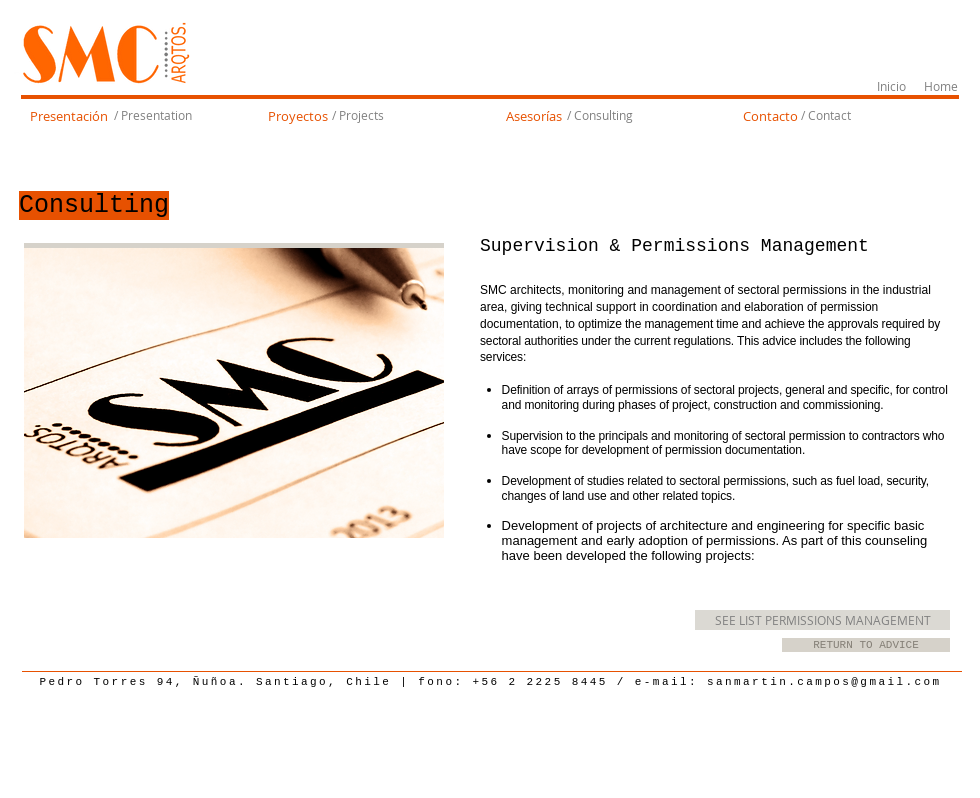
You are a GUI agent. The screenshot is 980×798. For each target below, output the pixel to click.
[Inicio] (891, 87)
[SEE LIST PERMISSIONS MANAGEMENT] (822, 620)
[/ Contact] (825, 116)
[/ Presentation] (152, 116)
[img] (234, 393)
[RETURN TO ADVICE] (866, 645)
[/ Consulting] (600, 116)
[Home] (940, 87)
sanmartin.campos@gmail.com (824, 682)
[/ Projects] (357, 116)
